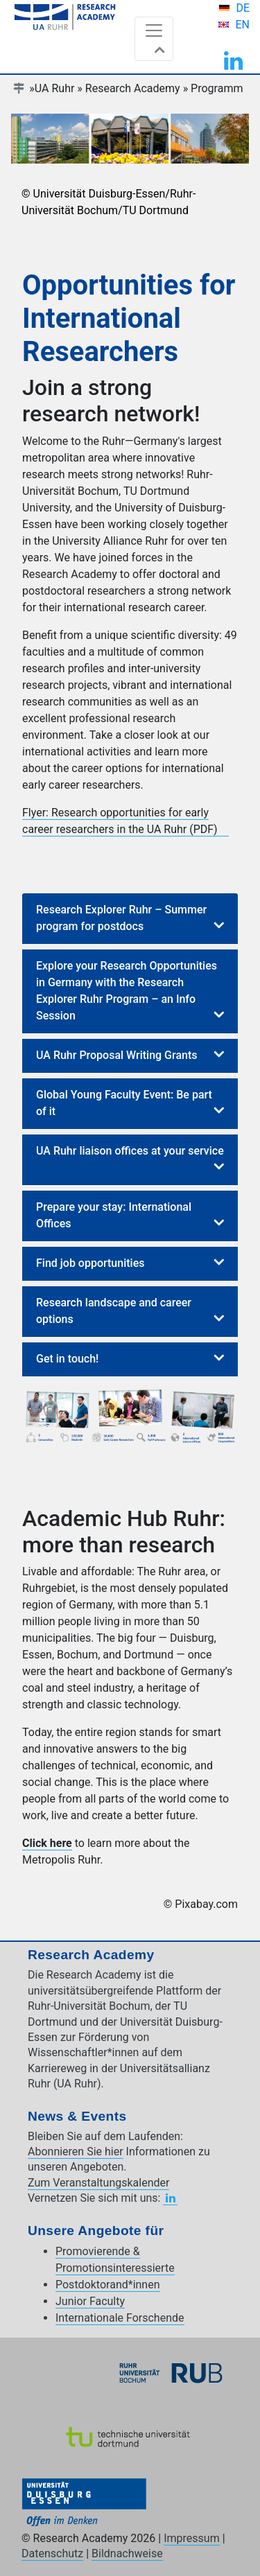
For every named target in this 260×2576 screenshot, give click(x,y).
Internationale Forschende (119, 2317)
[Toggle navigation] (154, 39)
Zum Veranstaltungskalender (98, 2182)
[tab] (130, 918)
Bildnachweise (127, 2553)
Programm (217, 88)
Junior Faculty (90, 2301)
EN (242, 24)
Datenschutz (52, 2553)
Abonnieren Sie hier (75, 2151)
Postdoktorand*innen (107, 2284)
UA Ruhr (55, 88)
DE (243, 8)
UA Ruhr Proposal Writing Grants (116, 1055)
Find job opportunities (90, 1263)
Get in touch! (67, 1358)
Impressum (192, 2538)
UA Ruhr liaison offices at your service (130, 1150)
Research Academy (132, 88)
